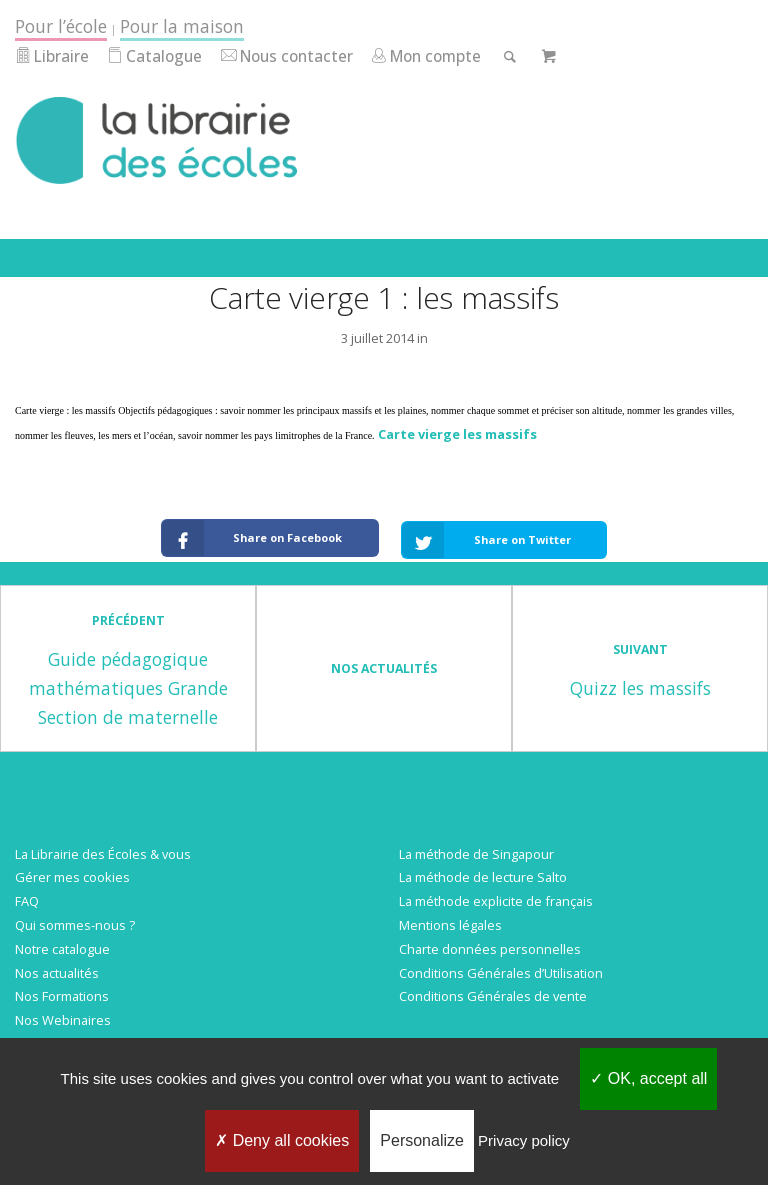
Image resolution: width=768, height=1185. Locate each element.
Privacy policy (524, 1140)
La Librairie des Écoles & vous (103, 848)
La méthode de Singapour (476, 848)
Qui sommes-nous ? (75, 919)
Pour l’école (61, 26)
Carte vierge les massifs (457, 434)
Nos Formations (62, 990)
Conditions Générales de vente (493, 990)
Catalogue (154, 56)
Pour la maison (182, 26)
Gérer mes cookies (72, 872)
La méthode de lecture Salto (483, 872)
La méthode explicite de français (496, 895)
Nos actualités (57, 967)
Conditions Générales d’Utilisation (501, 967)
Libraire (52, 56)
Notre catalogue (62, 943)
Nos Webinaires (63, 1014)
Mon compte (426, 56)
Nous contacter (287, 56)
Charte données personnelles (490, 943)
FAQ (27, 895)
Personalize (422, 1140)
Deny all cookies (282, 1140)
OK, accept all (648, 1078)
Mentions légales (450, 919)
